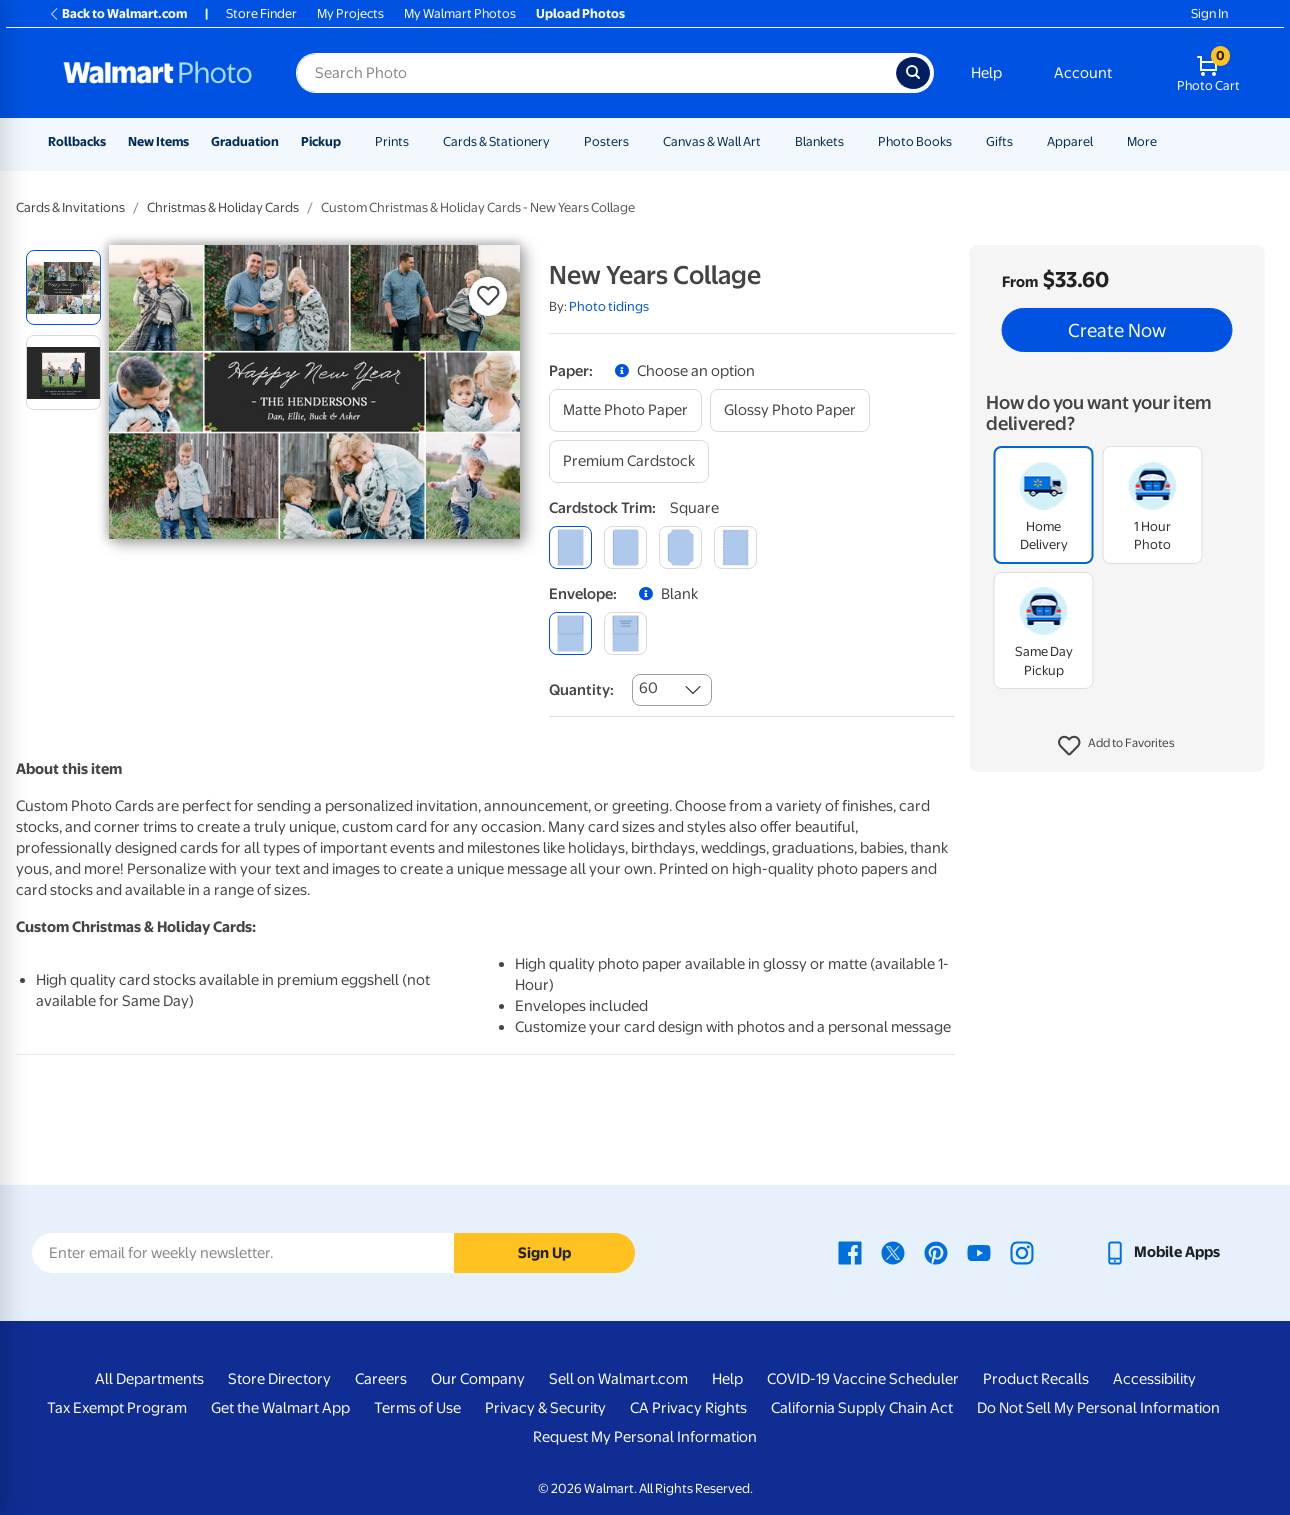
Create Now (1117, 330)
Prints (392, 141)
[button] (1116, 746)
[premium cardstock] (629, 461)
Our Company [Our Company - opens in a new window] (478, 1379)
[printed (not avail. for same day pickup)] (625, 633)
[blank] (570, 633)
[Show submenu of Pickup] (350, 141)
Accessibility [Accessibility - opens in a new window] (1154, 1379)
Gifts (999, 141)
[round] (625, 547)
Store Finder (261, 13)
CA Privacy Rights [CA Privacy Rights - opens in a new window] (688, 1408)
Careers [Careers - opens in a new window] (381, 1379)
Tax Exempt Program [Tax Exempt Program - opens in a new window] (117, 1408)
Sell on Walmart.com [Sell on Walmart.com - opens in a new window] (618, 1379)
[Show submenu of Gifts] (1022, 141)
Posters (606, 141)
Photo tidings (609, 306)
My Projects (350, 13)
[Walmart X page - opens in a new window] (893, 1252)
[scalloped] (735, 547)
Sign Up (544, 1253)
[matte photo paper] (625, 410)
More (1142, 141)
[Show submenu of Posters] (638, 141)
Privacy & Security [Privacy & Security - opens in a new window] (545, 1408)
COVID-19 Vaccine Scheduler (863, 1379)
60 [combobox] (648, 688)
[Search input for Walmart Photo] (596, 73)
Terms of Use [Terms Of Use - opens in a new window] (417, 1408)
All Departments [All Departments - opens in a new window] (149, 1379)
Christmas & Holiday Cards (223, 207)
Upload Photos (580, 13)
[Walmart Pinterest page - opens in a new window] (936, 1252)
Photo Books (915, 141)
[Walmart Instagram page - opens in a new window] (1022, 1252)
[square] (570, 547)
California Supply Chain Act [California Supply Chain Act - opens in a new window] (862, 1408)
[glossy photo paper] (790, 410)
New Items (158, 141)
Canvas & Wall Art (712, 141)
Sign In (1209, 13)
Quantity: (581, 690)
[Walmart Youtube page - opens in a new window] (979, 1252)
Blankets (819, 141)
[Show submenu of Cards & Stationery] (559, 141)
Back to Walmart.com (117, 13)
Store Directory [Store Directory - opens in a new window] (279, 1379)
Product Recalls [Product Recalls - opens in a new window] (1036, 1379)
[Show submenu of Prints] (418, 141)
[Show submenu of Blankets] (853, 141)
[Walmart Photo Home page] (158, 73)
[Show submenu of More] (1166, 141)
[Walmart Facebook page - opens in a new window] (850, 1252)
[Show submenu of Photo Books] (961, 141)
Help (986, 73)
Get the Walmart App (280, 1408)
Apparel (1070, 141)
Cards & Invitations (70, 207)
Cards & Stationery (496, 141)
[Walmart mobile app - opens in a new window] (1161, 1252)
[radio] (63, 287)
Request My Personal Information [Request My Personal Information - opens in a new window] (645, 1437)
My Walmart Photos (460, 13)
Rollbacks (77, 141)
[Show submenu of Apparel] (1102, 141)
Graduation (245, 141)
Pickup (321, 141)
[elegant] (680, 547)
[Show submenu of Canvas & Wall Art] (770, 141)
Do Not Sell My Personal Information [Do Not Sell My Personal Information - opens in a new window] (1098, 1408)
